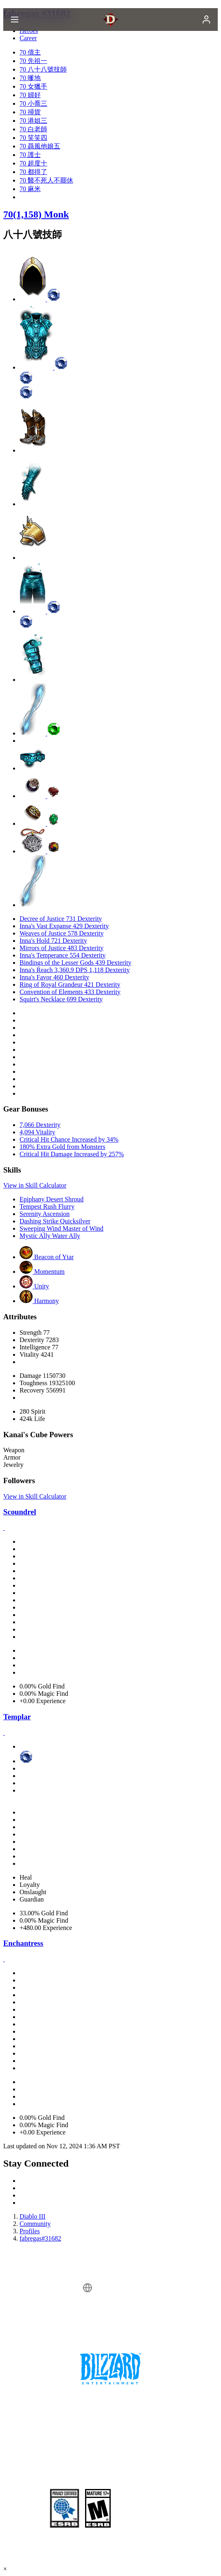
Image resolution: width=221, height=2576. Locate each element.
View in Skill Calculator (34, 1185)
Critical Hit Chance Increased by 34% (69, 1139)
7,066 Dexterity (40, 1124)
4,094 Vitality (37, 1132)
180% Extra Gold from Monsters (62, 1146)
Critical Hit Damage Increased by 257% (72, 1154)
